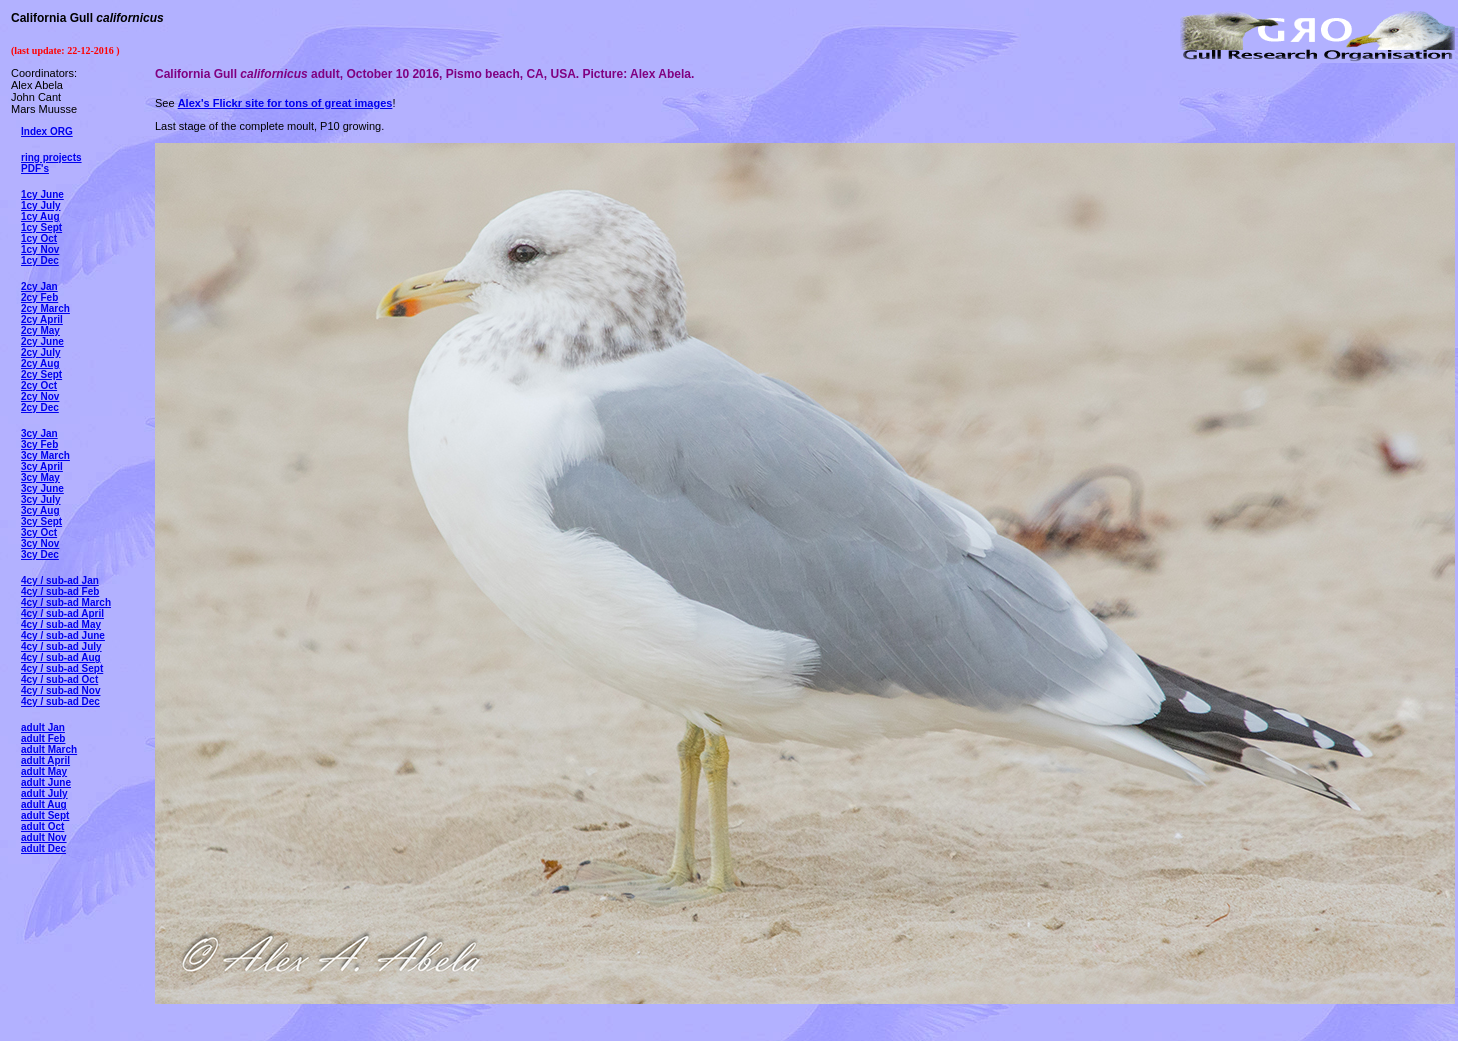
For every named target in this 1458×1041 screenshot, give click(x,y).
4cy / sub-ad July (61, 646)
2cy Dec (40, 407)
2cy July (40, 352)
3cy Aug (40, 510)
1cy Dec (40, 260)
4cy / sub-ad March (66, 602)
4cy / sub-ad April (62, 613)
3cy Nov (40, 543)
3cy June (42, 488)
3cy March (45, 455)
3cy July (40, 499)
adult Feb (43, 738)
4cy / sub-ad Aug (61, 657)
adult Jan (43, 727)
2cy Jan (39, 286)
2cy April (42, 319)
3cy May (40, 477)
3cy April (42, 466)
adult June (46, 782)
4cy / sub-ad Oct (59, 679)
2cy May (40, 330)
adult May (44, 771)
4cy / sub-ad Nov (60, 690)
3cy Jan (39, 433)
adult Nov (44, 837)
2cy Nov (40, 396)
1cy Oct (39, 238)
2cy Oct (39, 385)
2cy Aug (40, 363)
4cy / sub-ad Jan (60, 580)
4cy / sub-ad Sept (62, 668)
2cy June (42, 341)
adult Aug (44, 804)
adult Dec (43, 848)
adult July (44, 793)
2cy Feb (39, 297)
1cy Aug (40, 216)
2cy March (45, 308)
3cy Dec (40, 554)
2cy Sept (41, 374)
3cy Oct (39, 532)
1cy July (40, 205)
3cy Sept (41, 521)
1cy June (42, 194)
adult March (49, 749)
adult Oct (42, 826)
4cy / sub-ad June (63, 635)
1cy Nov (40, 249)
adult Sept (45, 815)
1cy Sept (41, 227)
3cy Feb (39, 444)
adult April (45, 760)
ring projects (51, 157)
